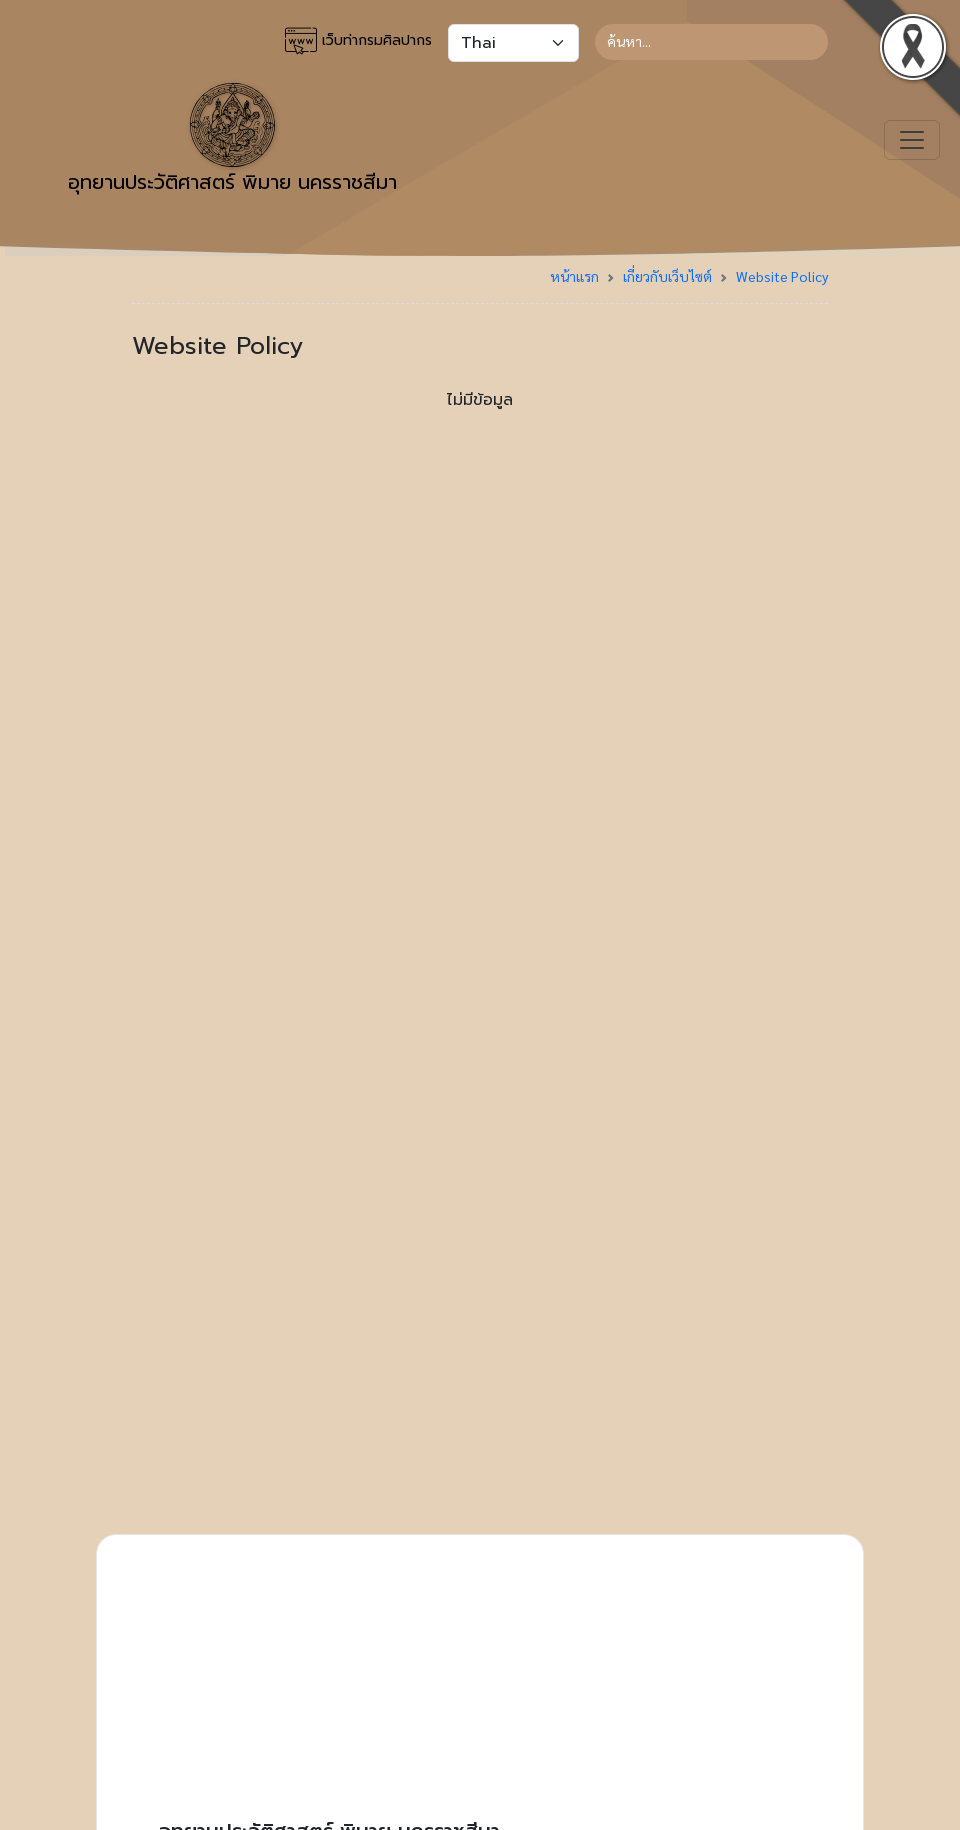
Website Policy (782, 276)
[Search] (711, 42)
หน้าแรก (574, 276)
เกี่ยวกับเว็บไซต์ (667, 276)
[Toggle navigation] (912, 140)
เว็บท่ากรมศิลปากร (358, 41)
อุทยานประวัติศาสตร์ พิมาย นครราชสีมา (232, 140)
